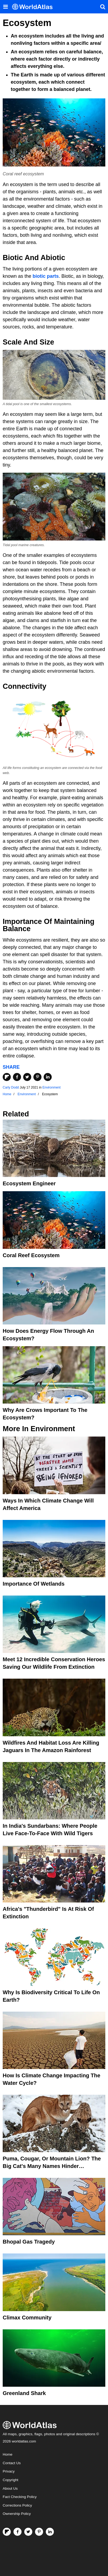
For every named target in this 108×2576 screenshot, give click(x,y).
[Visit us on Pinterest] (39, 2532)
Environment (51, 1087)
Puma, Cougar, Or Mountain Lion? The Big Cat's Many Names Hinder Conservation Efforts (52, 2166)
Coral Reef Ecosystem (31, 1255)
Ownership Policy (17, 2514)
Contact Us (12, 2463)
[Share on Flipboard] (7, 1077)
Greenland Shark (24, 2393)
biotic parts (46, 276)
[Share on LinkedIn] (48, 1077)
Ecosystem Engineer (29, 1183)
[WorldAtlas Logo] (34, 7)
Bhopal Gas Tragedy (29, 2242)
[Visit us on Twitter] (28, 2532)
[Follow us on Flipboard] (7, 2532)
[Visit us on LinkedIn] (50, 2532)
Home (7, 2454)
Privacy (9, 2471)
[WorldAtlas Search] (102, 6)
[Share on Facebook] (17, 1077)
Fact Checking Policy (20, 2497)
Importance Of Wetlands (34, 1584)
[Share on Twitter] (27, 1077)
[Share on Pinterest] (37, 1077)
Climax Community (27, 2317)
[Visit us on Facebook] (17, 2532)
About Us (10, 2488)
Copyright (10, 2480)
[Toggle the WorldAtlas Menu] (5, 6)
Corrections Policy (17, 2505)
